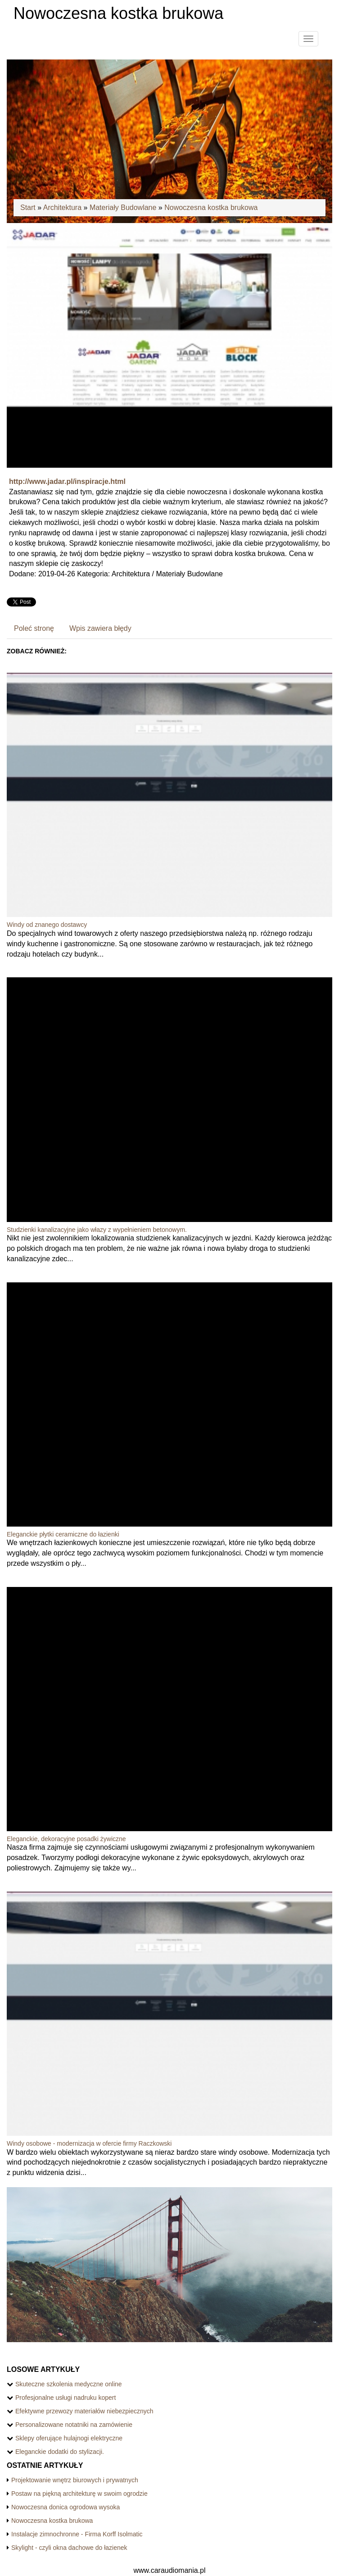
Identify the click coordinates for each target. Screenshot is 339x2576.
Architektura (62, 207)
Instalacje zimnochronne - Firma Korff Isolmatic (77, 2534)
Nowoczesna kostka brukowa (211, 207)
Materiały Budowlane (123, 207)
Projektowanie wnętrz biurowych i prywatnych (74, 2480)
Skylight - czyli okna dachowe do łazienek (69, 2547)
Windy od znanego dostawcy (47, 924)
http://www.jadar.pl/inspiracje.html (67, 481)
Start (28, 207)
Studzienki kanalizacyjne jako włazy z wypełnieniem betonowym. (97, 1229)
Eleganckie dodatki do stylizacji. (59, 2451)
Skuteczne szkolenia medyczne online (68, 2384)
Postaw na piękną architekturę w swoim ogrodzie (79, 2493)
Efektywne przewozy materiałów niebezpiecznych (84, 2411)
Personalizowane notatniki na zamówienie (73, 2424)
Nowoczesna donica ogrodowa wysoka (65, 2507)
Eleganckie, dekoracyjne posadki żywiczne (66, 1838)
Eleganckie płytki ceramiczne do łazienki (63, 1534)
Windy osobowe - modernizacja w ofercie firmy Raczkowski (89, 2143)
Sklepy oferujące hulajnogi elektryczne (68, 2438)
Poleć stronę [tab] (34, 628)
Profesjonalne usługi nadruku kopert (65, 2397)
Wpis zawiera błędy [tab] (100, 628)
